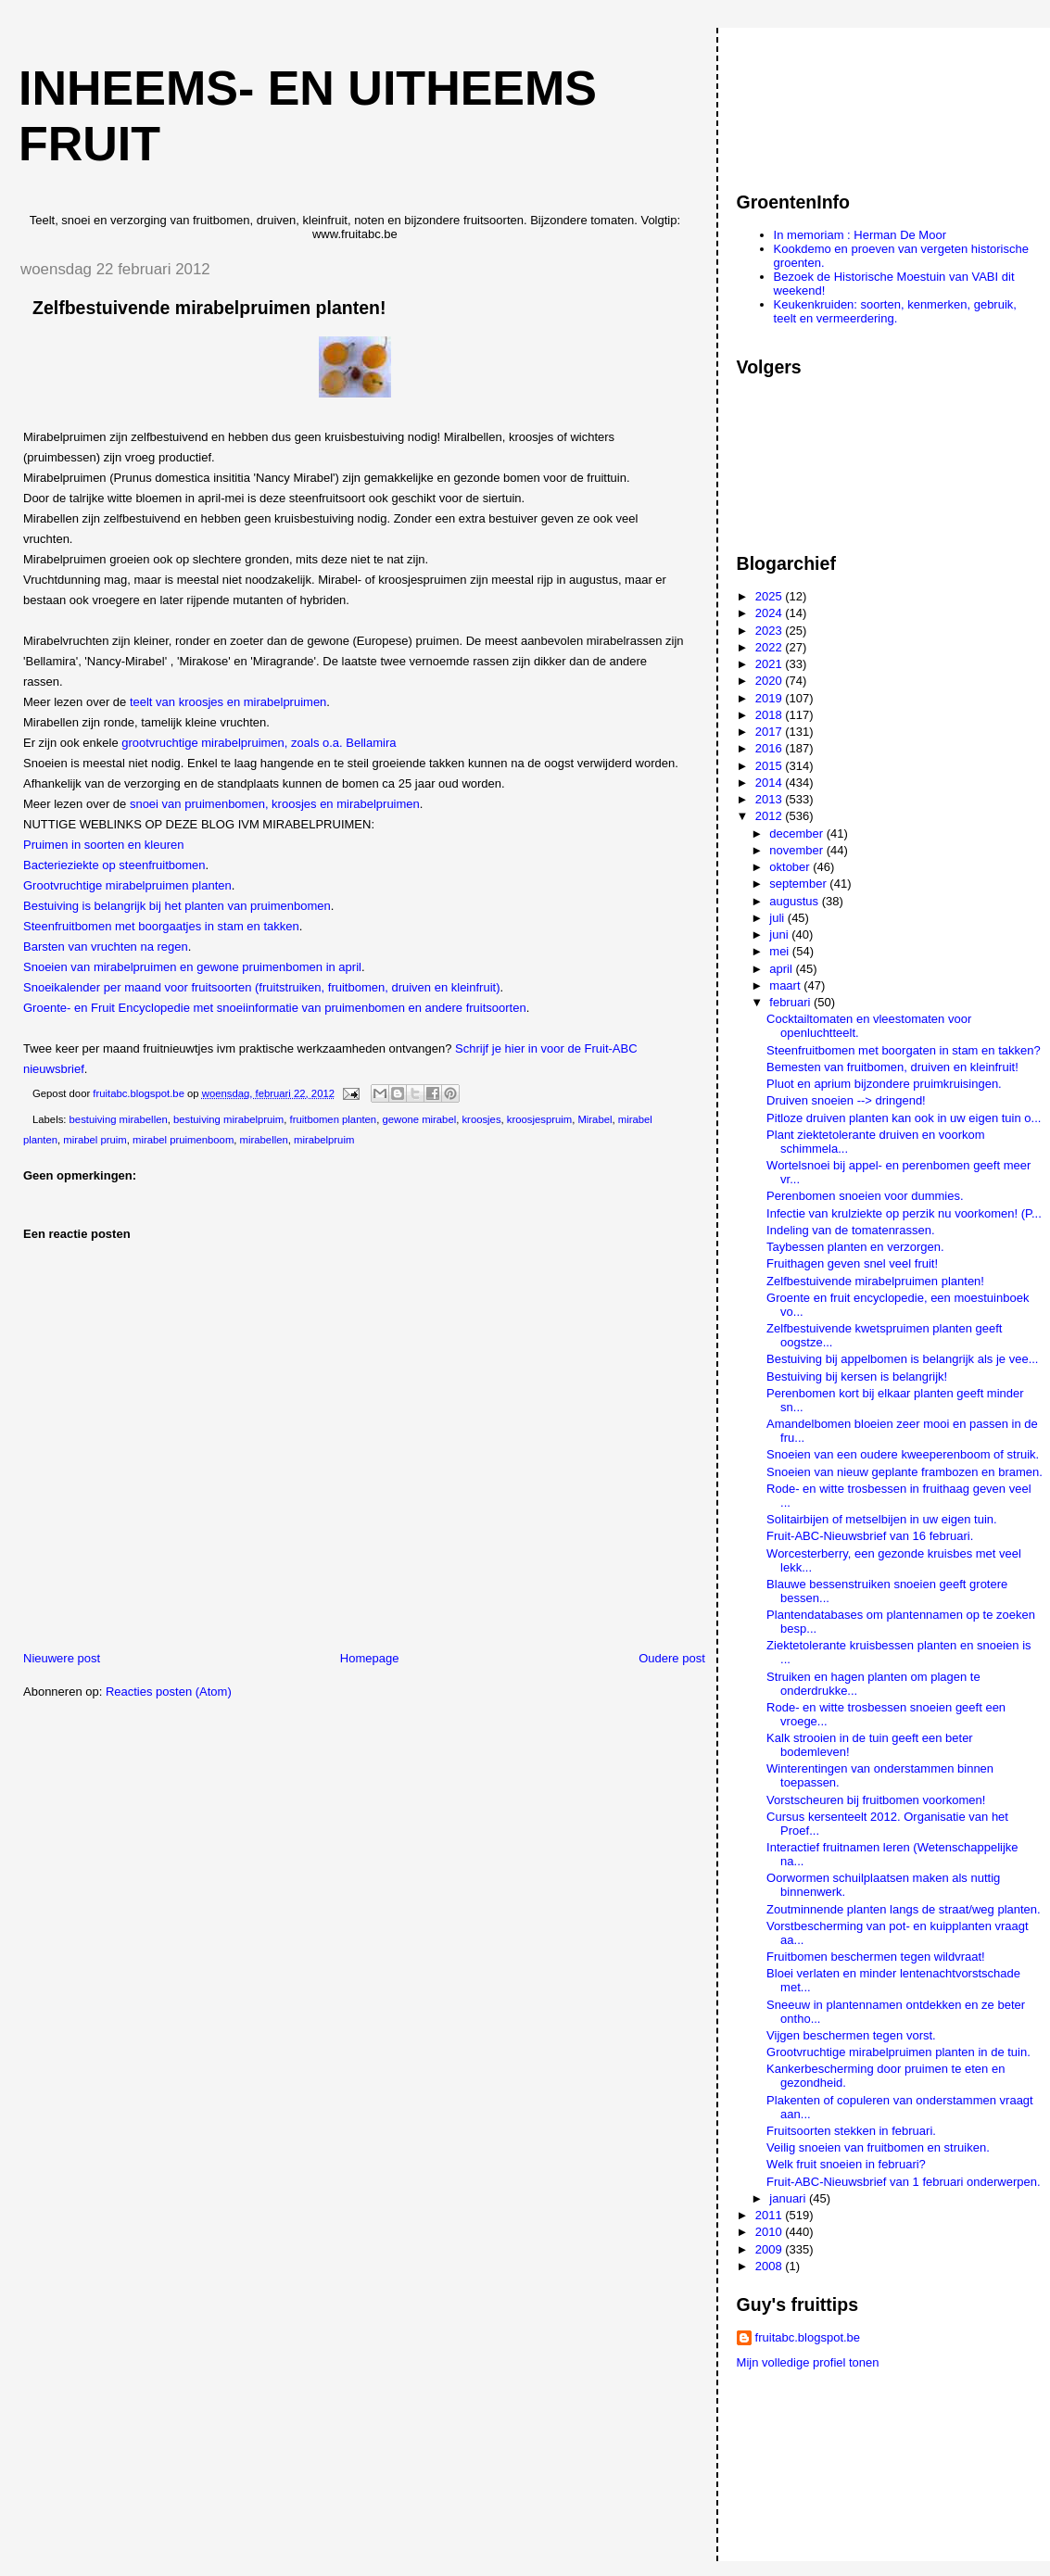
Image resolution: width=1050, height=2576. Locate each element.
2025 (770, 596)
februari (791, 1002)
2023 (770, 631)
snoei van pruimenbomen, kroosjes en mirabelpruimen (275, 804)
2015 (770, 766)
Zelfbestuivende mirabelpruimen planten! (875, 1281)
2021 (770, 664)
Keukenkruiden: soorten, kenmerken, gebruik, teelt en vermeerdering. (895, 311)
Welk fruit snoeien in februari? (846, 2164)
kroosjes (481, 1119)
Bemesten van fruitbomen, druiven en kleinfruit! (892, 1067)
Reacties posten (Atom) (169, 1691)
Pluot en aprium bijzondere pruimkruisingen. (884, 1084)
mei (780, 951)
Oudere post (672, 1658)
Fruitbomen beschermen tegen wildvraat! (875, 1957)
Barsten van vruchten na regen (105, 946)
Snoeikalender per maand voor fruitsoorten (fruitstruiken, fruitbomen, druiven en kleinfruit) (261, 987)
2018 (770, 715)
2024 (770, 613)
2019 (770, 698)
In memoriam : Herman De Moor (860, 235)
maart (786, 985)
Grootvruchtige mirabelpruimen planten (127, 885)
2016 (770, 748)
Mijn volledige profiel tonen (808, 2362)
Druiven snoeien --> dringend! (846, 1100)
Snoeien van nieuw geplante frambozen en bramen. (904, 1472)
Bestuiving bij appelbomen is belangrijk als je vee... (902, 1359)
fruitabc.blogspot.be (807, 2337)
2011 (770, 2215)
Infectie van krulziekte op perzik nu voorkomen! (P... (904, 1213)
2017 (770, 732)
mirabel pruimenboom (183, 1139)
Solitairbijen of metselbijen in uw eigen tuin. (881, 1519)
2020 (770, 681)
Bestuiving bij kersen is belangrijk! (856, 1376)
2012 (770, 816)
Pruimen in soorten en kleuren (103, 845)
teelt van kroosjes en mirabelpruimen (228, 702)
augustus (795, 901)
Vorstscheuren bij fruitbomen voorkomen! (875, 1800)
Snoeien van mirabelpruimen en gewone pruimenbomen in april (192, 967)
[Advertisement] (820, 101)
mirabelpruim (324, 1139)
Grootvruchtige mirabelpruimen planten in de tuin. (898, 2052)
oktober (791, 867)
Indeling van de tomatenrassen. (850, 1230)
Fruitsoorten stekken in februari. (851, 2131)
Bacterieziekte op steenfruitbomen (114, 865)
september (799, 883)
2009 (770, 2249)
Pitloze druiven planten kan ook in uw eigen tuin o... (903, 1118)
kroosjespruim (539, 1119)
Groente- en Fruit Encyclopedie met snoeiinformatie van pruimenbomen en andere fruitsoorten (274, 1008)
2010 (770, 2232)
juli (778, 918)
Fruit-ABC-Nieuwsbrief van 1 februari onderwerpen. (903, 2182)
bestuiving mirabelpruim (228, 1119)
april (782, 969)
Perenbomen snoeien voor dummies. (864, 1196)
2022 (770, 647)
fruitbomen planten (333, 1119)
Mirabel (594, 1119)
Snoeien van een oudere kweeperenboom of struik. (902, 1454)
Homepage (369, 1658)
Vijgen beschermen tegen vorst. (851, 2035)
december (797, 833)
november (797, 850)
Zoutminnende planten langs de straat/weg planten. (903, 1909)
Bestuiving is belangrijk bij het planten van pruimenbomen (177, 906)
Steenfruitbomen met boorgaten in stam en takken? (903, 1050)
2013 (770, 799)
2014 (770, 782)
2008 (770, 2266)
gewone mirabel (419, 1119)
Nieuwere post (61, 1658)
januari (789, 2198)
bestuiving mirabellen (119, 1119)
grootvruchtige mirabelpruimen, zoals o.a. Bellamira (258, 743)
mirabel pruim (94, 1139)
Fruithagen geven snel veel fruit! (852, 1263)
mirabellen (264, 1139)
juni (780, 934)
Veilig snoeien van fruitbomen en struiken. (878, 2147)
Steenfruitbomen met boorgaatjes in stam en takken (161, 926)
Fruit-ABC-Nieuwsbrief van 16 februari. (869, 1536)
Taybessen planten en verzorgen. (855, 1247)
